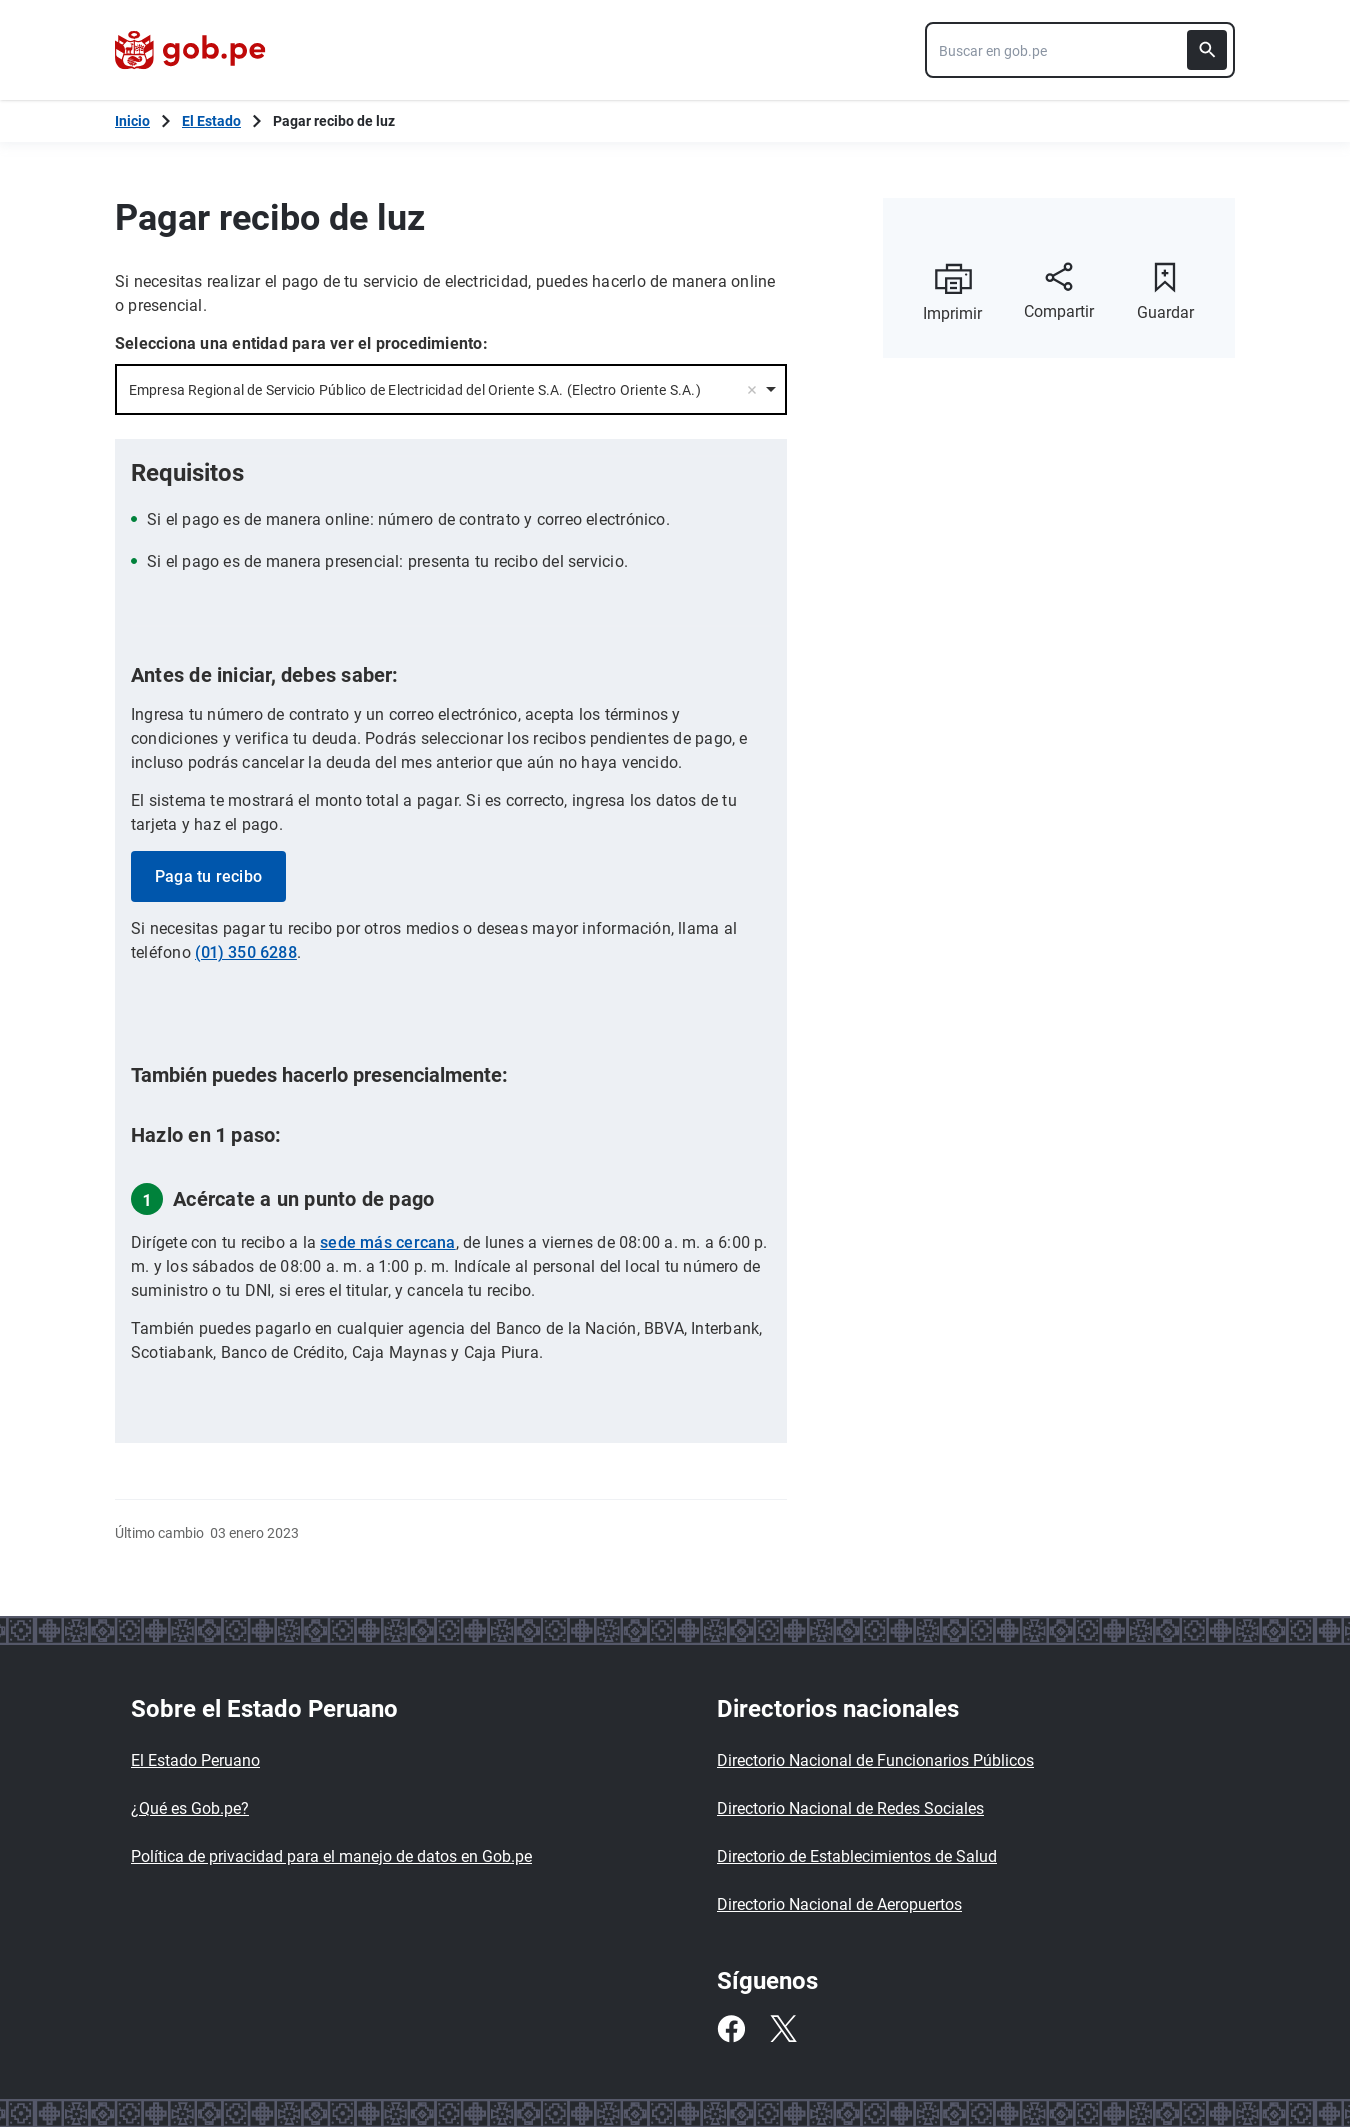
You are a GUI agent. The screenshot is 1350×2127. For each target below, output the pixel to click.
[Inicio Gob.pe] (132, 121)
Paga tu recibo (208, 876)
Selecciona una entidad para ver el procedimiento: (301, 343)
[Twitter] (783, 2029)
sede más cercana (388, 1242)
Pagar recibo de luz (334, 121)
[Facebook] (731, 2029)
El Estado (211, 121)
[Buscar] (1207, 50)
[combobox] (1080, 50)
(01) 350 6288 (246, 952)
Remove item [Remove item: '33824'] (752, 390)
